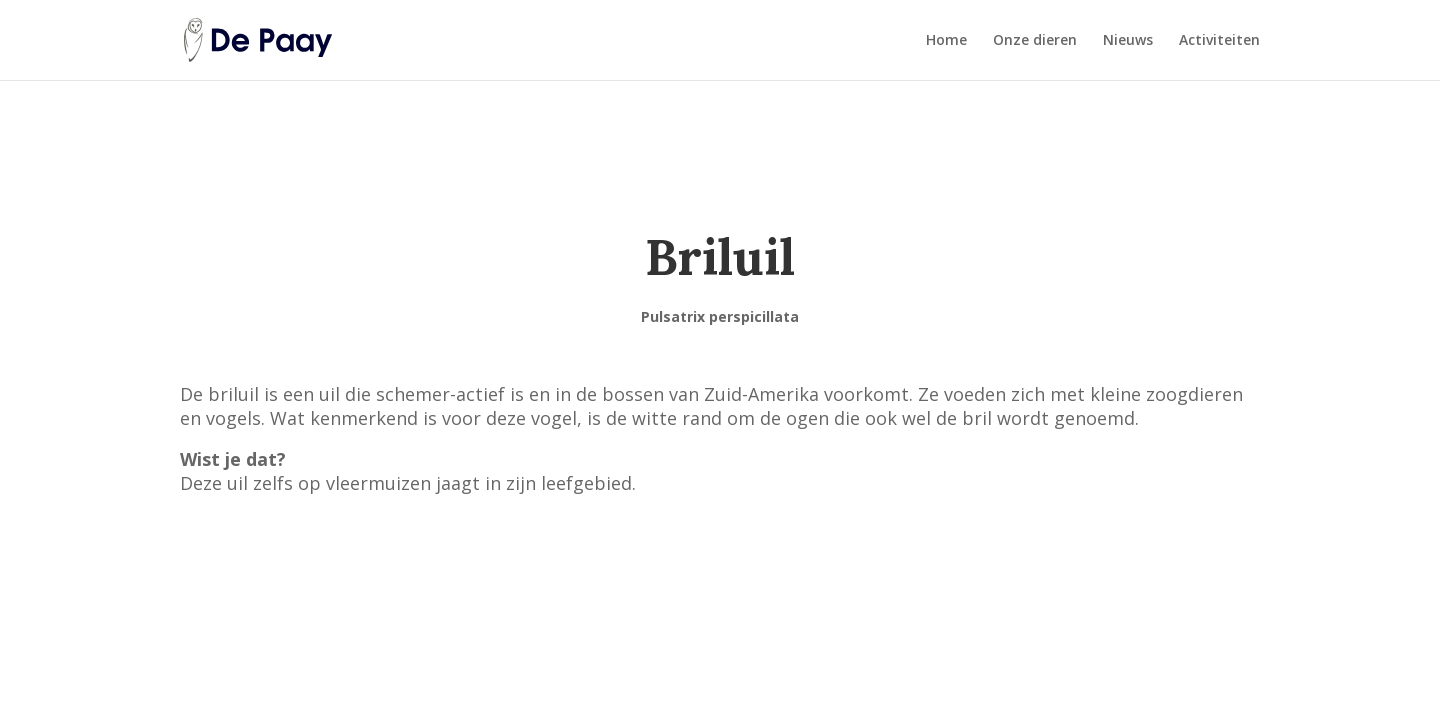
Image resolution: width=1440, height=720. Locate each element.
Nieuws (1128, 41)
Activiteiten (1219, 41)
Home (946, 41)
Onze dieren (1035, 41)
